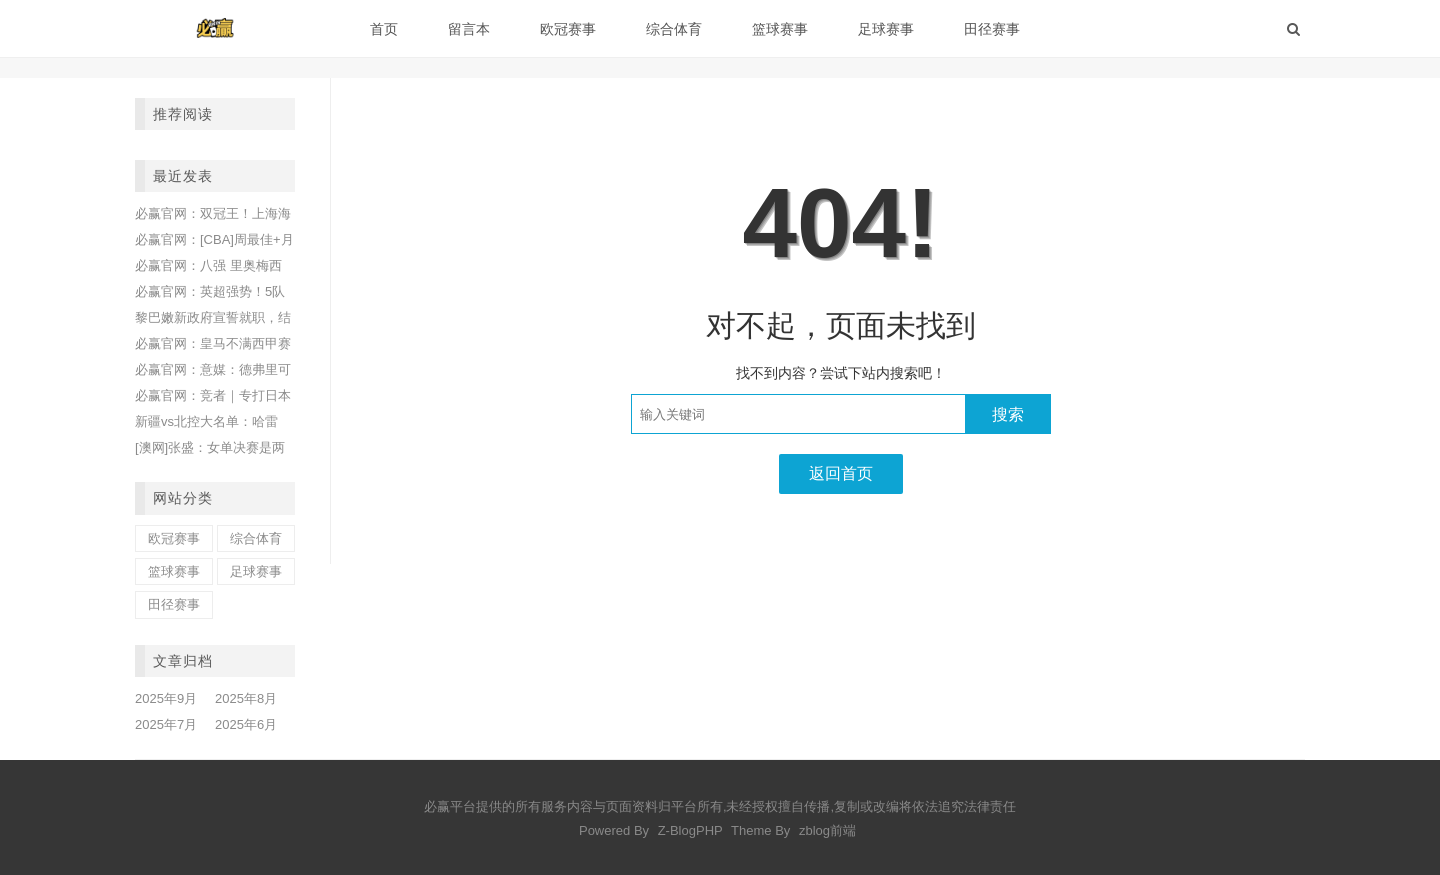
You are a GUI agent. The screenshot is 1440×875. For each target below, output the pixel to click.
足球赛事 (886, 29)
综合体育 (674, 29)
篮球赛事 (780, 29)
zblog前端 (827, 830)
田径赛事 (992, 29)
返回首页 (841, 473)
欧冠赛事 (568, 29)
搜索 (1008, 414)
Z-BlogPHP (690, 830)
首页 (384, 29)
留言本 (469, 29)
